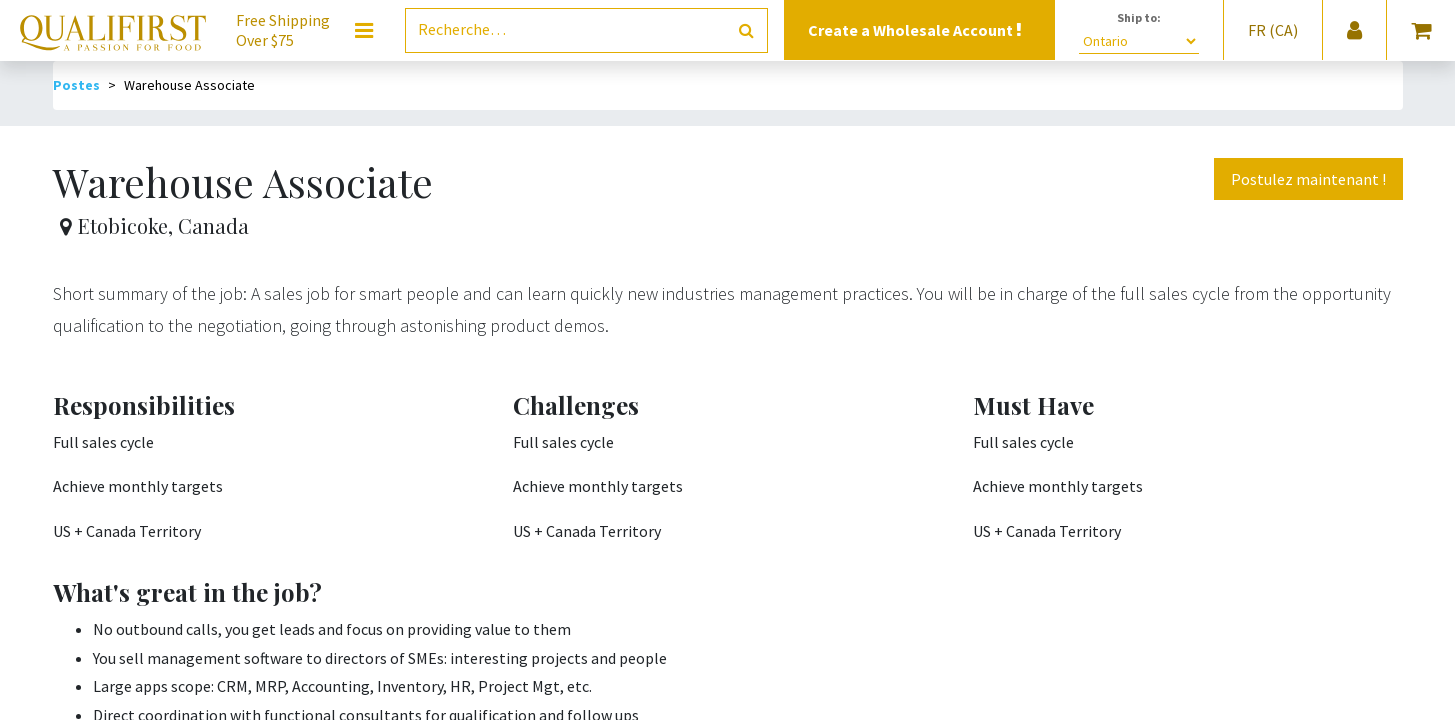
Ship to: (1139, 17)
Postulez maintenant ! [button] (1308, 179)
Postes (76, 85)
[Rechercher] (746, 30)
